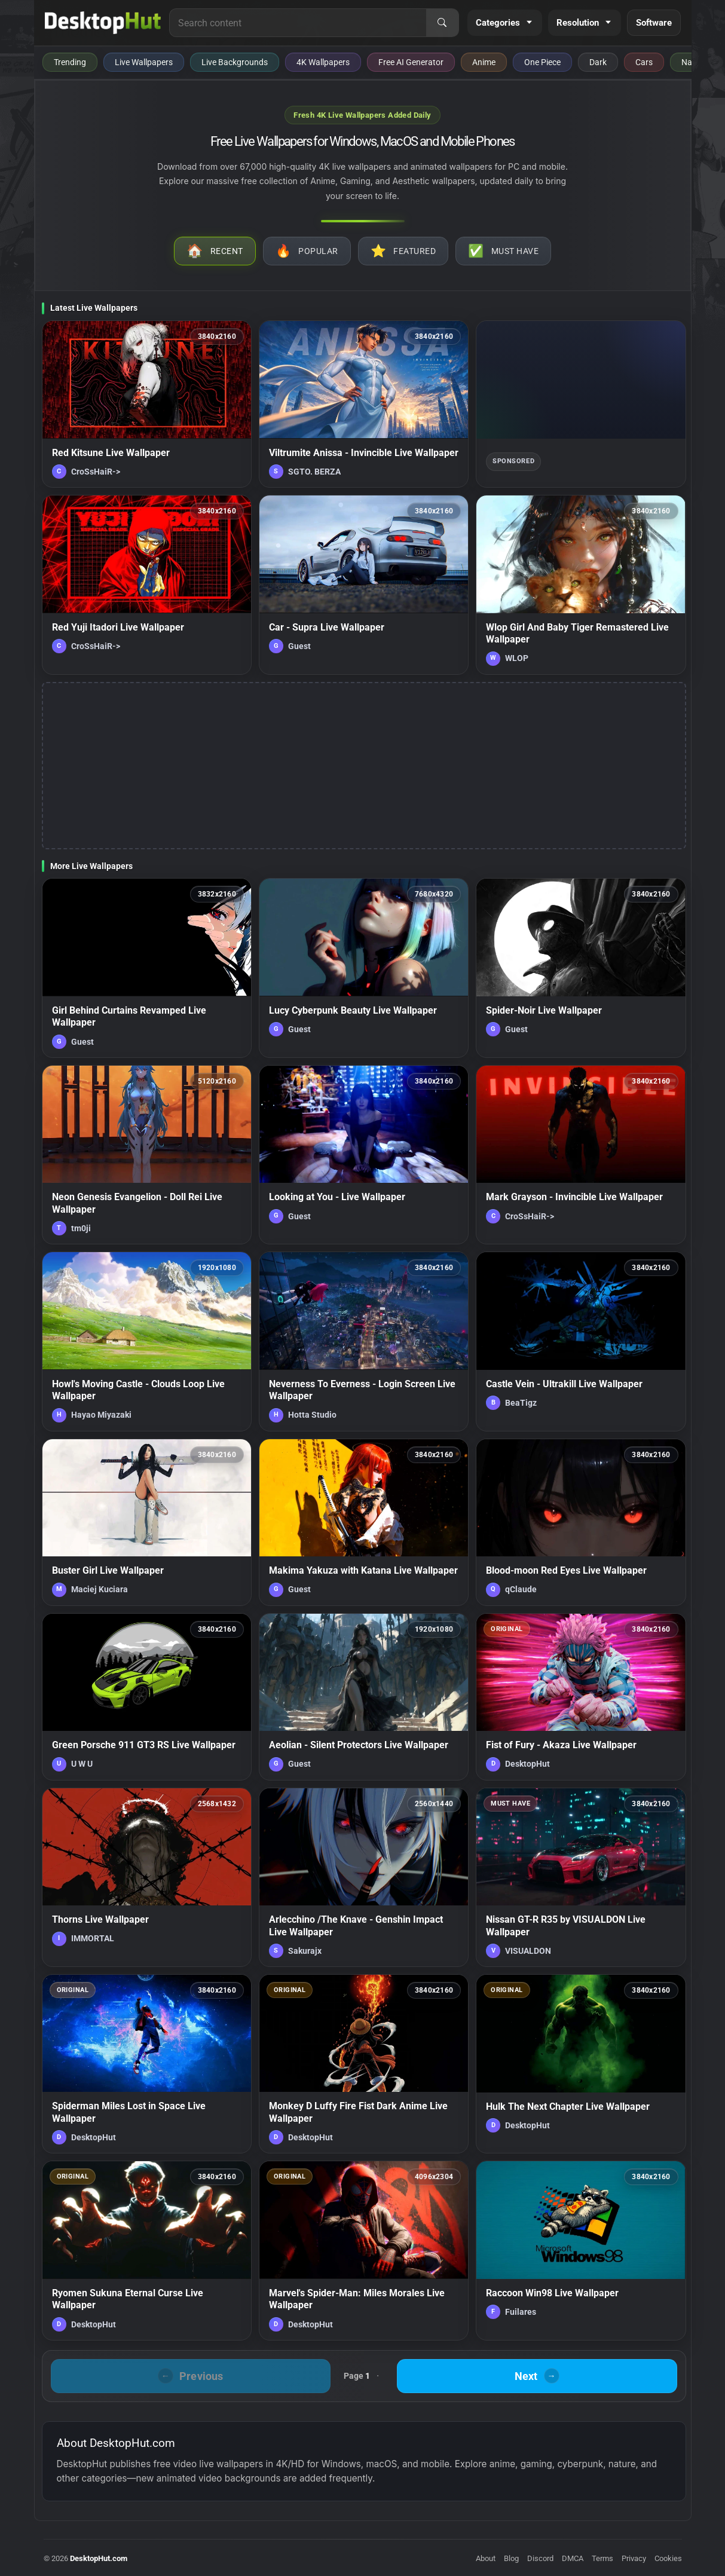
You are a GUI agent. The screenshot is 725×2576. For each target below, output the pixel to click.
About (485, 2558)
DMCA (572, 2558)
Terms (602, 2558)
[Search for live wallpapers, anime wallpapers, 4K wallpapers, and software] (298, 22)
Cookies (668, 2558)
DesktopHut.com (98, 2558)
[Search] (442, 22)
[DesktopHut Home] (103, 22)
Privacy (634, 2558)
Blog (511, 2558)
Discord (540, 2558)
